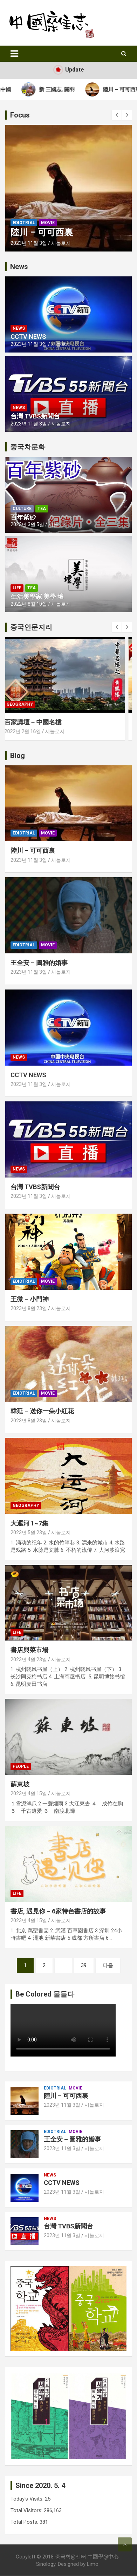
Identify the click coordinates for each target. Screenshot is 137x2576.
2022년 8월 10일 (29, 604)
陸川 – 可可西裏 (42, 232)
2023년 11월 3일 (29, 243)
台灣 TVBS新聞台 (35, 416)
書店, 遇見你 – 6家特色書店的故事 (58, 1911)
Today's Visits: (28, 2499)
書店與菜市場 (29, 1649)
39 (84, 1965)
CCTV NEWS (28, 336)
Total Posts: (25, 2522)
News (19, 328)
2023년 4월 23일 (29, 1659)
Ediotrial (24, 222)
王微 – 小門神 (30, 1299)
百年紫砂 (23, 517)
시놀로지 (61, 243)
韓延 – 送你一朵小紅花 (42, 1411)
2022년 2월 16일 (29, 731)
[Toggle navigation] (14, 54)
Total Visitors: (27, 2510)
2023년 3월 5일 (27, 524)
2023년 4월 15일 (29, 1793)
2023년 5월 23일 (29, 1532)
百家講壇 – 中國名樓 (39, 722)
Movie (48, 222)
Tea (41, 508)
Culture (22, 508)
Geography (26, 704)
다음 (108, 1965)
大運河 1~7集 (29, 1523)
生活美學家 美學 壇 (37, 596)
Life (17, 587)
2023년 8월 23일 (29, 1308)
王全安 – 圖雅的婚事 (39, 962)
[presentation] (117, 115)
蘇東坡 (20, 1784)
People (21, 1766)
